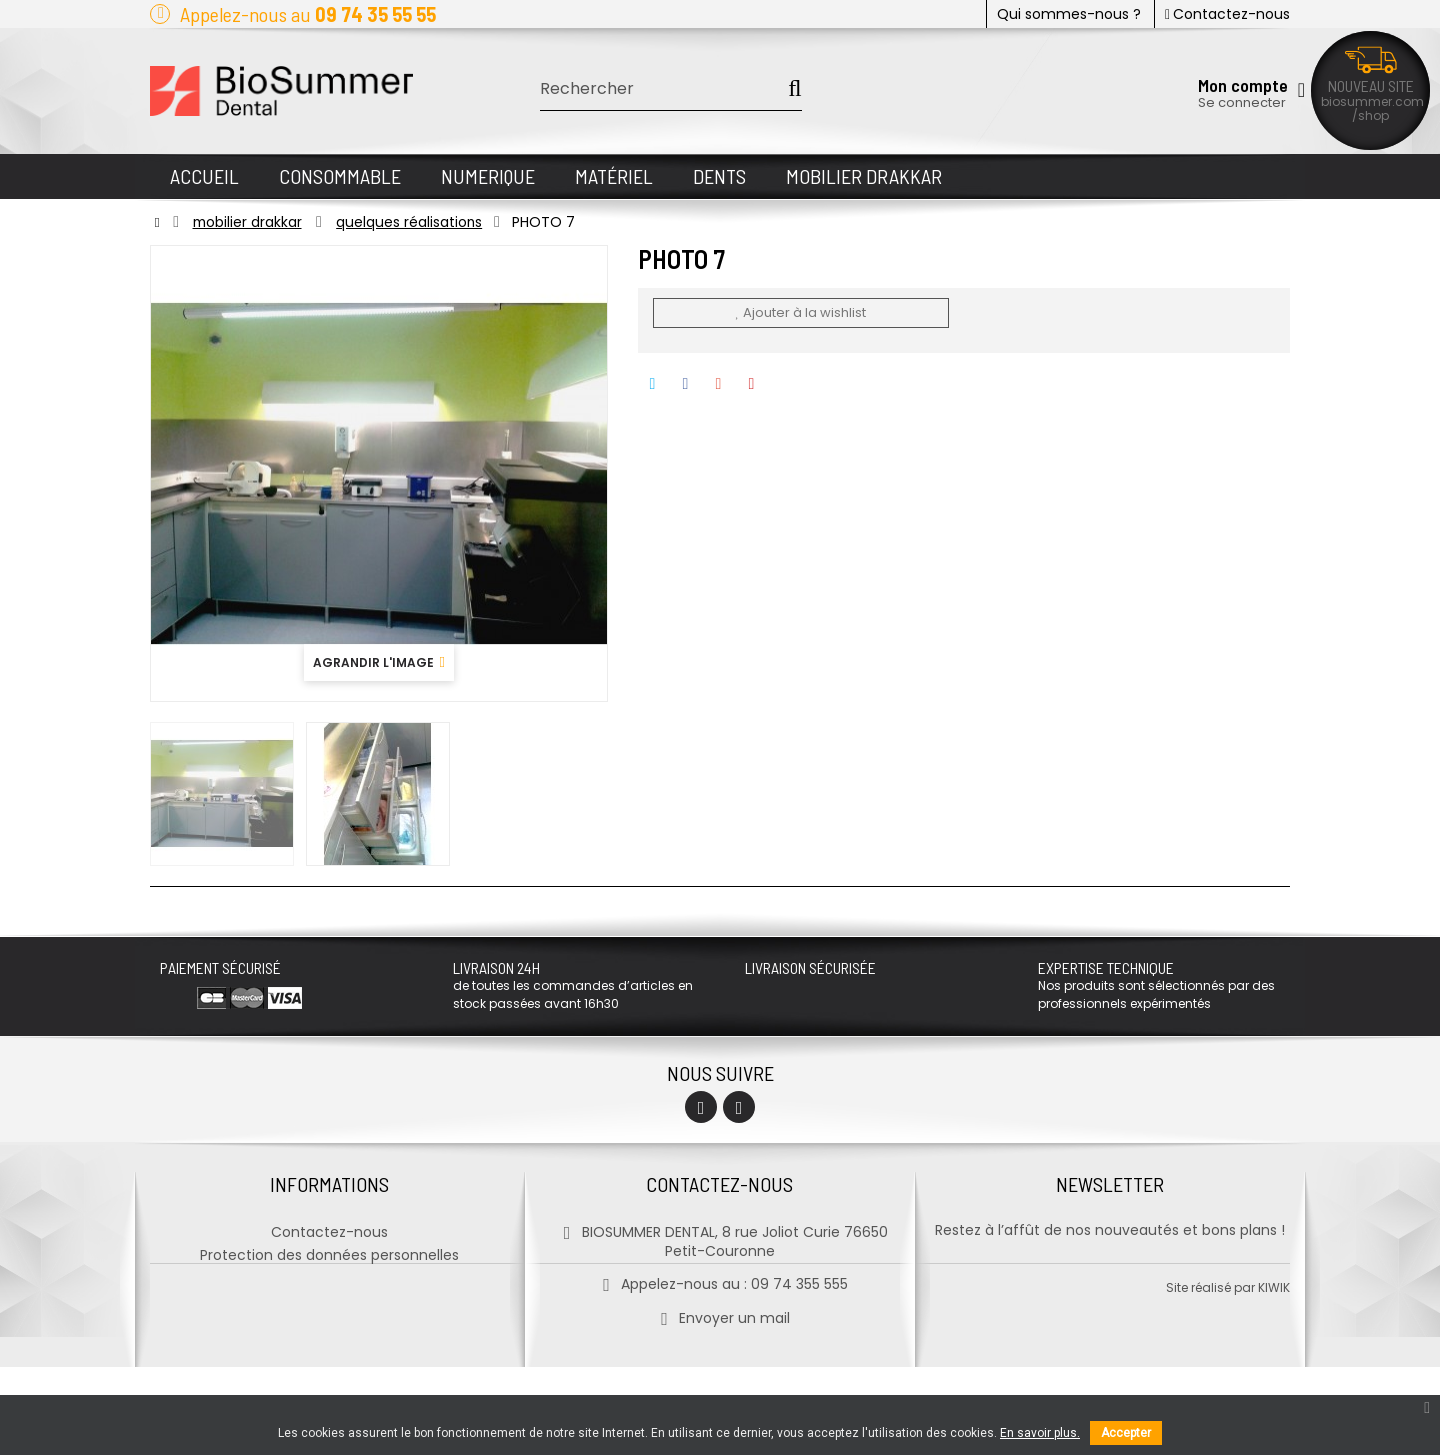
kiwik (1274, 1375)
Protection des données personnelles (329, 1253)
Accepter (1126, 1433)
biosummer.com (1372, 101)
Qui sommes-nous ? (1069, 14)
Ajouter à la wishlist (800, 312)
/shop (1370, 115)
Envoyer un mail (719, 1316)
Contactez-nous (1227, 14)
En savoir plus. (1040, 1433)
